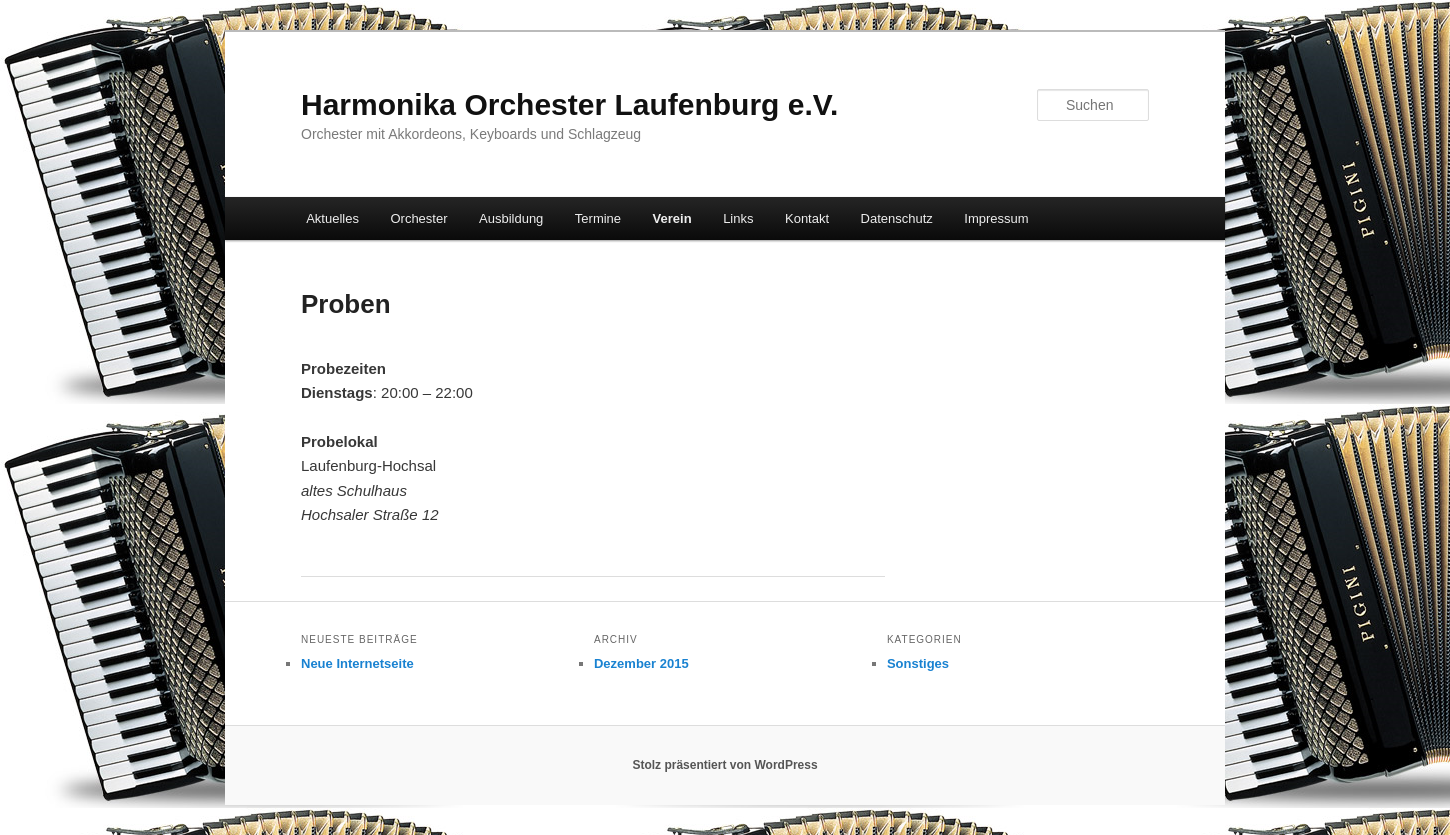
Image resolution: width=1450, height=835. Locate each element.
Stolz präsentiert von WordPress (724, 765)
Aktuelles (332, 218)
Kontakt (807, 218)
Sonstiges (918, 663)
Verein (672, 218)
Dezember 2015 (641, 663)
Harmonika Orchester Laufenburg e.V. (569, 104)
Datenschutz (897, 218)
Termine (598, 218)
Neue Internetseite (357, 663)
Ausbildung (511, 218)
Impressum (996, 218)
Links (738, 218)
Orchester (418, 218)
